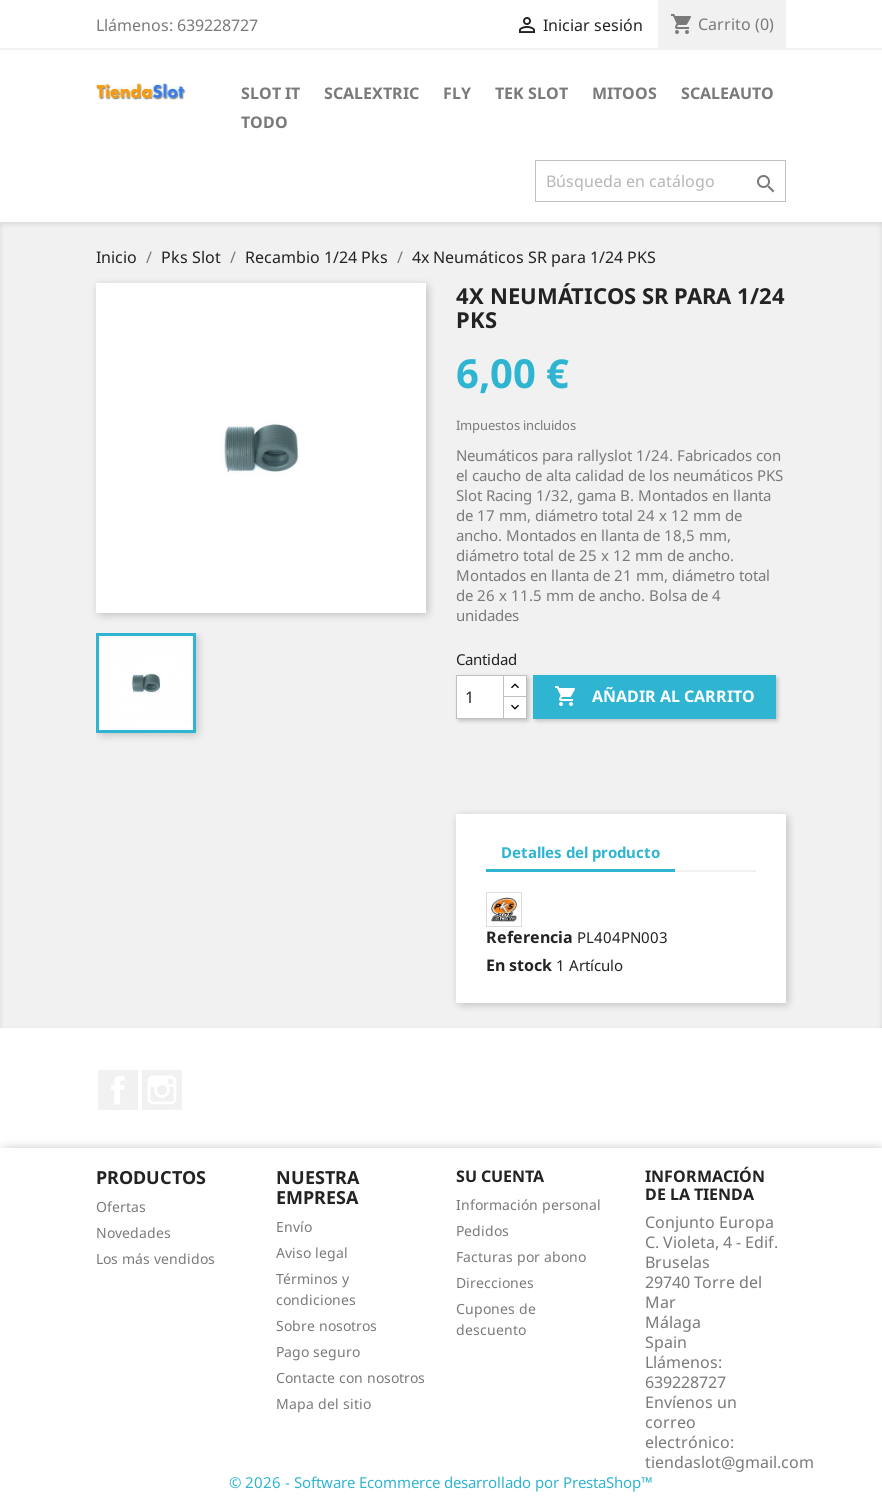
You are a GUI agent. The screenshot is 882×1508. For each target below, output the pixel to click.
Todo (264, 122)
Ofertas (121, 1206)
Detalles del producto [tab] (580, 852)
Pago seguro (318, 1351)
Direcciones (495, 1282)
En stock (519, 965)
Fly (457, 93)
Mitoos (624, 93)
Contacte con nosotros (350, 1377)
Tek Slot (531, 93)
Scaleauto (727, 93)
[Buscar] (660, 181)
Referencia (529, 937)
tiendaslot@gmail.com (729, 1462)
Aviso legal (312, 1252)
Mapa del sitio (323, 1403)
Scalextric (371, 93)
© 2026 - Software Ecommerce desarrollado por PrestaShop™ (441, 1482)
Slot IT (270, 93)
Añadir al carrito (654, 697)
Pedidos (482, 1230)
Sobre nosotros (326, 1325)
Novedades (133, 1232)
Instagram (162, 1090)
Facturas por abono (521, 1256)
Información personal (528, 1204)
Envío (294, 1226)
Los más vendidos (155, 1258)
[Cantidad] (480, 697)
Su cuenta (500, 1176)
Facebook (118, 1090)
